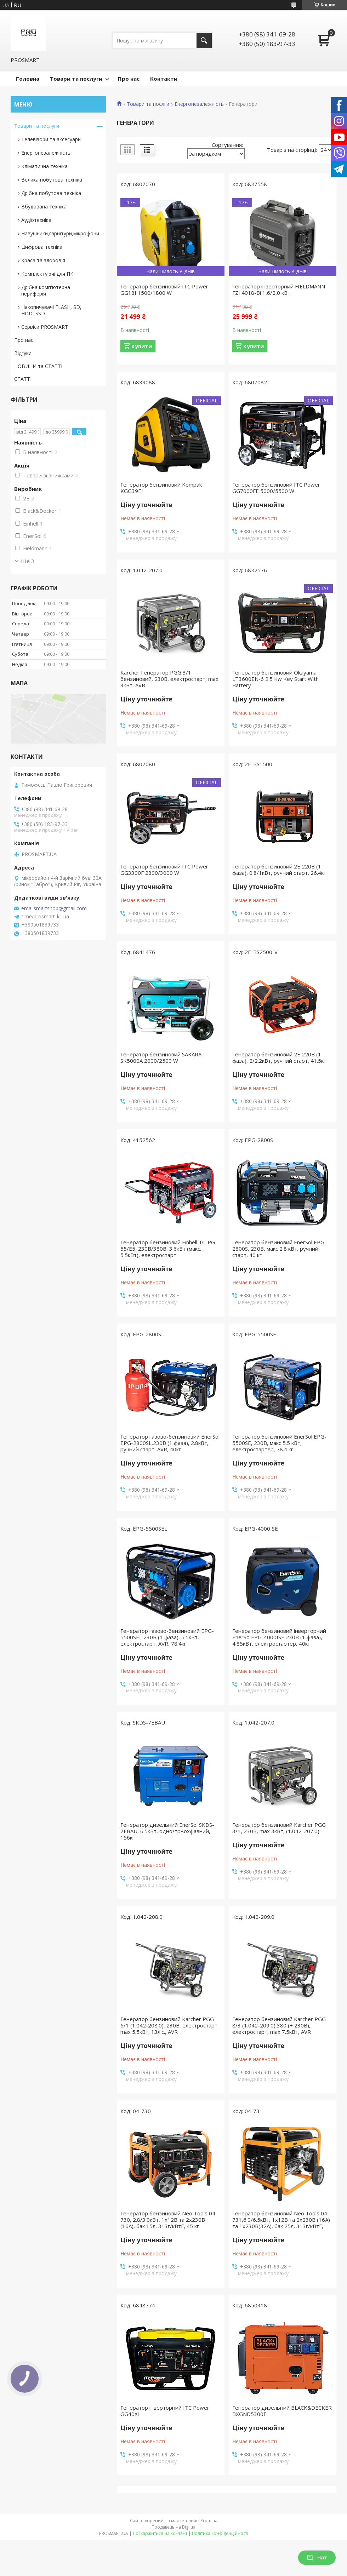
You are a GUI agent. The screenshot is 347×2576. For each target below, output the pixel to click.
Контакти (163, 78)
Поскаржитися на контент (160, 2533)
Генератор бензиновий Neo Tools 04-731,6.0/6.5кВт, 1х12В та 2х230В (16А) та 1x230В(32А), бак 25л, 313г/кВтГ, (281, 2219)
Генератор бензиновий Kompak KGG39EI (161, 487)
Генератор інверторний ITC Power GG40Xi (164, 2410)
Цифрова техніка (41, 246)
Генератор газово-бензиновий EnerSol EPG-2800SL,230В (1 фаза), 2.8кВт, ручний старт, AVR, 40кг (170, 1442)
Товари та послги (148, 104)
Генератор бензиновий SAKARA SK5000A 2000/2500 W (160, 1057)
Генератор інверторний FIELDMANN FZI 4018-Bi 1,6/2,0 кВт (278, 289)
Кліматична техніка (44, 166)
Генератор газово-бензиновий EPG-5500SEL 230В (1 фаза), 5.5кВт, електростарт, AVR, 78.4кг (167, 1637)
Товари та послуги (76, 78)
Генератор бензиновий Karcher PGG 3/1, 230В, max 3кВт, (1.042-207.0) (279, 1827)
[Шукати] (204, 40)
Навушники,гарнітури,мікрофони (60, 233)
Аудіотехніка (36, 220)
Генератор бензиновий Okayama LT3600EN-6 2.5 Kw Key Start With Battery (275, 678)
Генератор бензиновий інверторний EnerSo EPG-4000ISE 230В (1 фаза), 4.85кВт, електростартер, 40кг (279, 1637)
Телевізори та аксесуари (51, 139)
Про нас (129, 78)
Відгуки (23, 353)
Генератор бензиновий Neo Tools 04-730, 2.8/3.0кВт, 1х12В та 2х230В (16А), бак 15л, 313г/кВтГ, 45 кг (168, 2219)
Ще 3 (27, 561)
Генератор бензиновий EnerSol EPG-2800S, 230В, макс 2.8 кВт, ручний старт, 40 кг (279, 1248)
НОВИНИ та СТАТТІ (38, 366)
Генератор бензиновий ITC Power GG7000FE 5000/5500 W (276, 487)
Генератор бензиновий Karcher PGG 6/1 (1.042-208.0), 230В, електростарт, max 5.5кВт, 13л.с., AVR (169, 2025)
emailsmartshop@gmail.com (54, 908)
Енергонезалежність (199, 104)
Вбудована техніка (44, 206)
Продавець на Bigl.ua (173, 2527)
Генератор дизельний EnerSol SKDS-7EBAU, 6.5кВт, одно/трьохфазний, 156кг (167, 1831)
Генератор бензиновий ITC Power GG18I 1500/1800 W (164, 289)
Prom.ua (208, 2521)
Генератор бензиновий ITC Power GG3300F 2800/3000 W (164, 869)
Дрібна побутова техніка (51, 193)
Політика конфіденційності (220, 2533)
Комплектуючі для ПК (47, 273)
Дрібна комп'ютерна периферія (45, 290)
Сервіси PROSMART (44, 326)
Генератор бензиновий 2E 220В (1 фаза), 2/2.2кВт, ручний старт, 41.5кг (279, 1057)
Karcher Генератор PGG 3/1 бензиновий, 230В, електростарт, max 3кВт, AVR (169, 678)
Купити (141, 346)
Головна (27, 78)
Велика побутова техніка (51, 179)
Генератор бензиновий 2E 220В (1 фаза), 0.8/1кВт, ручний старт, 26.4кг (279, 869)
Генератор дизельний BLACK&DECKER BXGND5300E (282, 2410)
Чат (317, 2557)
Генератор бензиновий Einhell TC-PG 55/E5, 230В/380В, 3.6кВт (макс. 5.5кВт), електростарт (167, 1248)
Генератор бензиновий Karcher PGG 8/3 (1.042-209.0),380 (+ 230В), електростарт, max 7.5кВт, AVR (279, 2025)
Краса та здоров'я (43, 260)
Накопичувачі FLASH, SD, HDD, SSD (51, 310)
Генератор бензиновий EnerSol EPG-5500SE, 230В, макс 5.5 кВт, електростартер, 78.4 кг (279, 1442)
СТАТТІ (23, 378)
